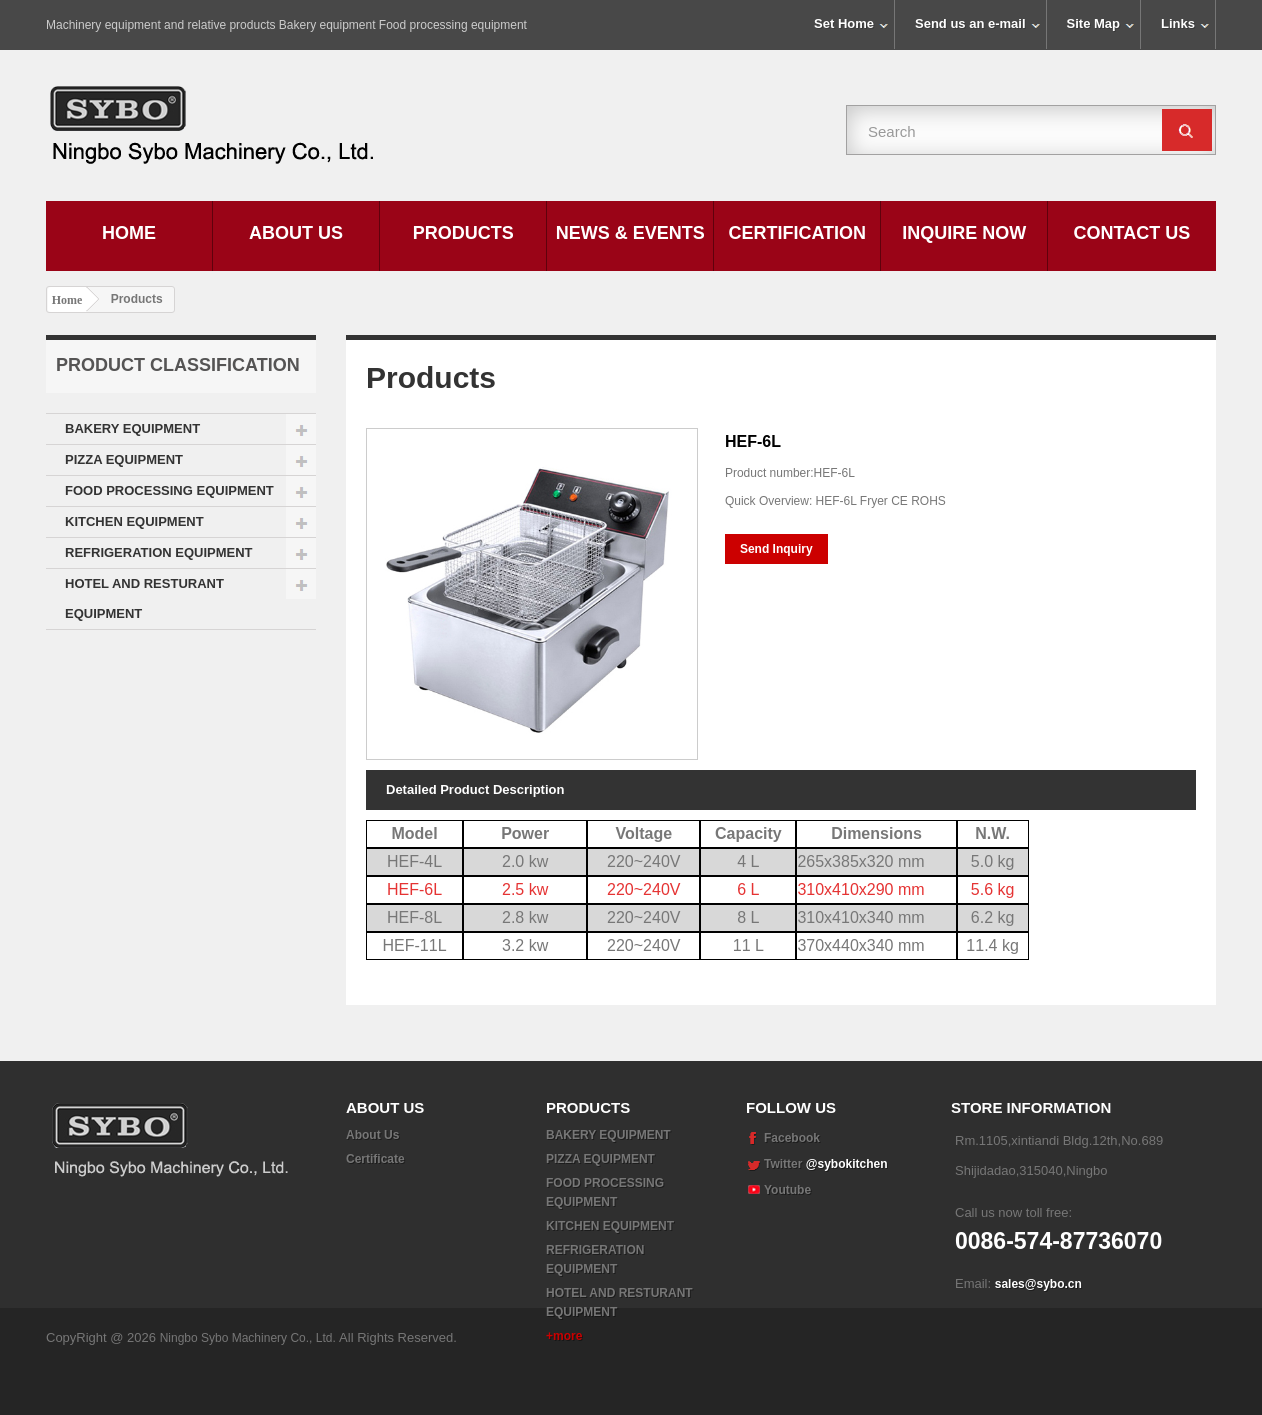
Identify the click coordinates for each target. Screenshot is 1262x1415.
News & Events (630, 233)
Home (129, 233)
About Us (296, 233)
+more (564, 1336)
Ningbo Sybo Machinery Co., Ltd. (249, 1385)
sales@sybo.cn (1038, 1284)
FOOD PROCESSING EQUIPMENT (169, 490)
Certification (797, 233)
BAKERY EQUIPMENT (132, 428)
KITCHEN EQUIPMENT (134, 521)
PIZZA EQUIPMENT (124, 459)
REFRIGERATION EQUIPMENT (159, 552)
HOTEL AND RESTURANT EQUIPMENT (144, 598)
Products (463, 233)
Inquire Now (964, 233)
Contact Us (1132, 233)
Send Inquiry (776, 549)
